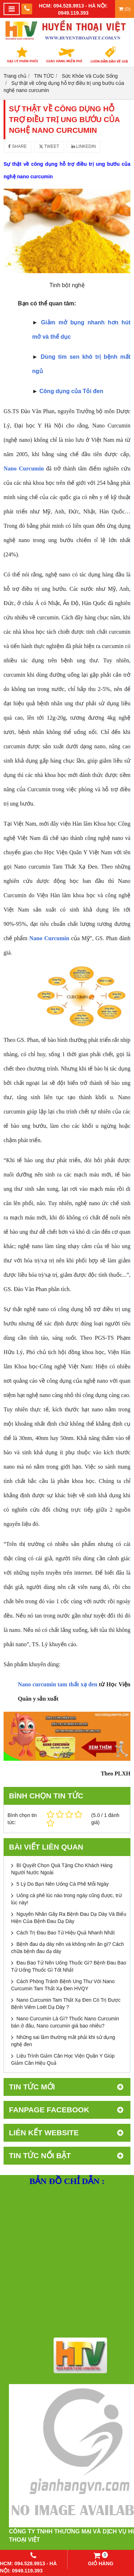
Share (17, 146)
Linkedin (83, 146)
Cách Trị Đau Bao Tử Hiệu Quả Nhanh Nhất (65, 1932)
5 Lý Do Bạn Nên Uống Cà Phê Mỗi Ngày (62, 1884)
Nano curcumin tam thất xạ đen (57, 1684)
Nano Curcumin (49, 938)
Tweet (49, 146)
